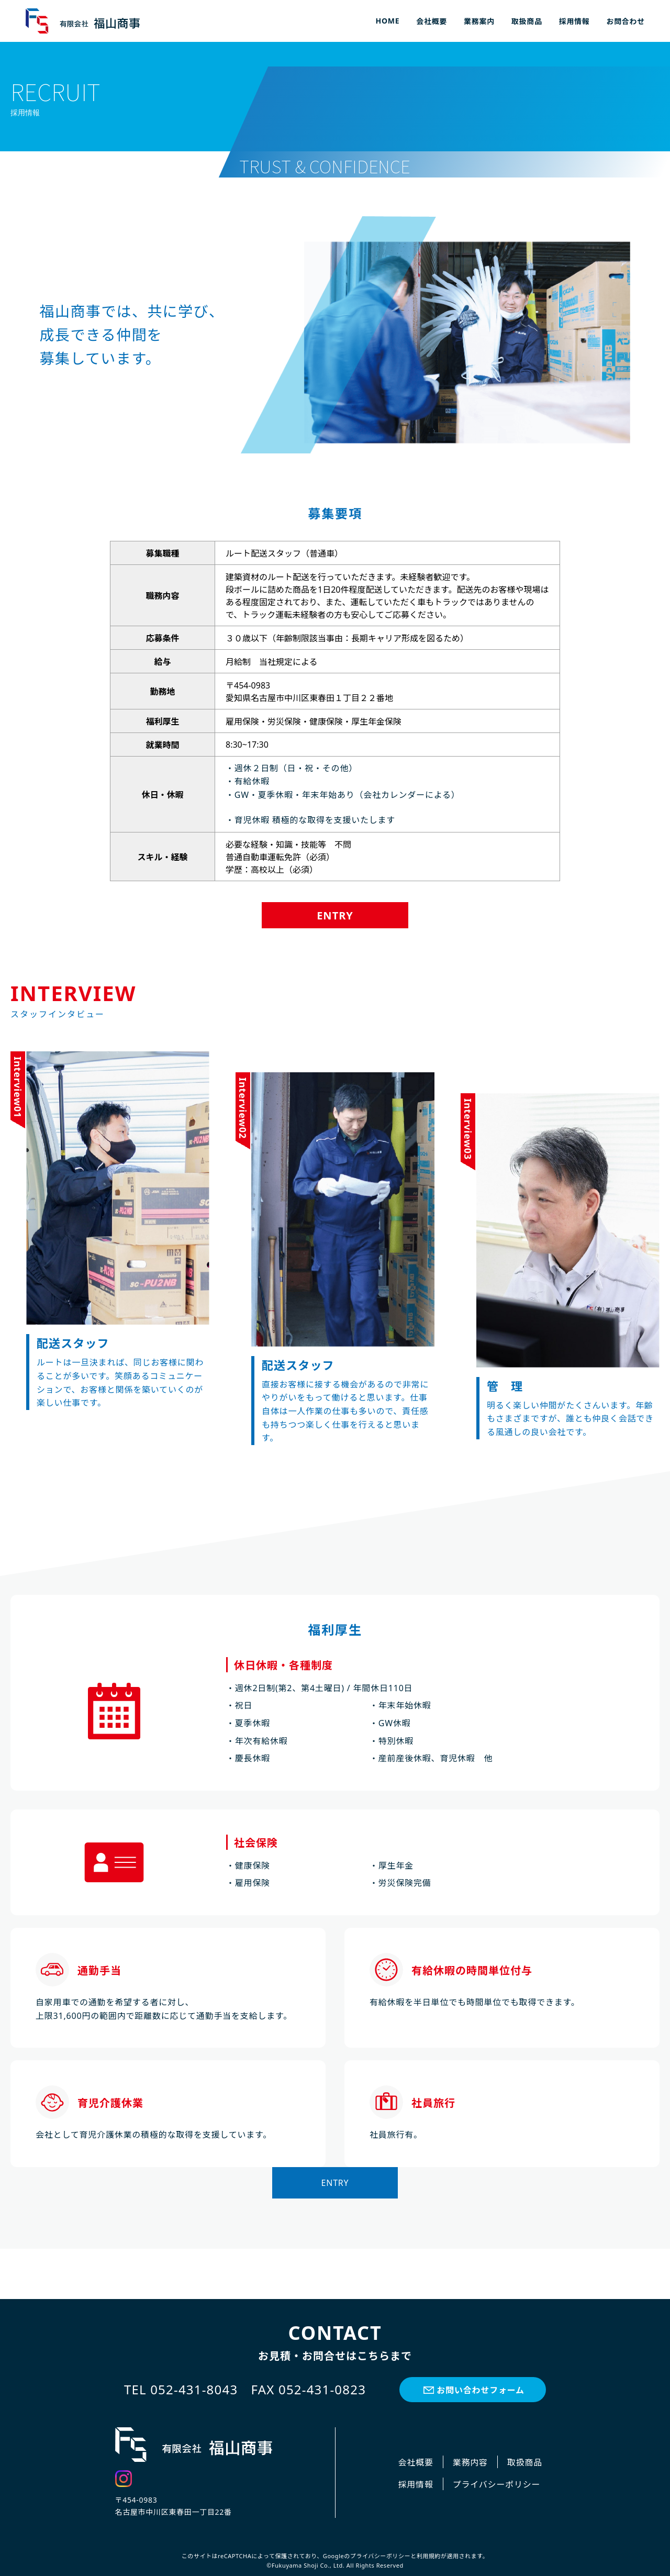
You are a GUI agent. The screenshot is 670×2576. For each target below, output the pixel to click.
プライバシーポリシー (497, 2484)
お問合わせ (626, 21)
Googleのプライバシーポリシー (366, 2556)
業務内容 (470, 2462)
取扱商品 (526, 21)
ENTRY (335, 915)
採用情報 (574, 21)
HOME (388, 21)
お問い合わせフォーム (480, 2390)
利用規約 (429, 2556)
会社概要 (431, 21)
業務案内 (479, 21)
